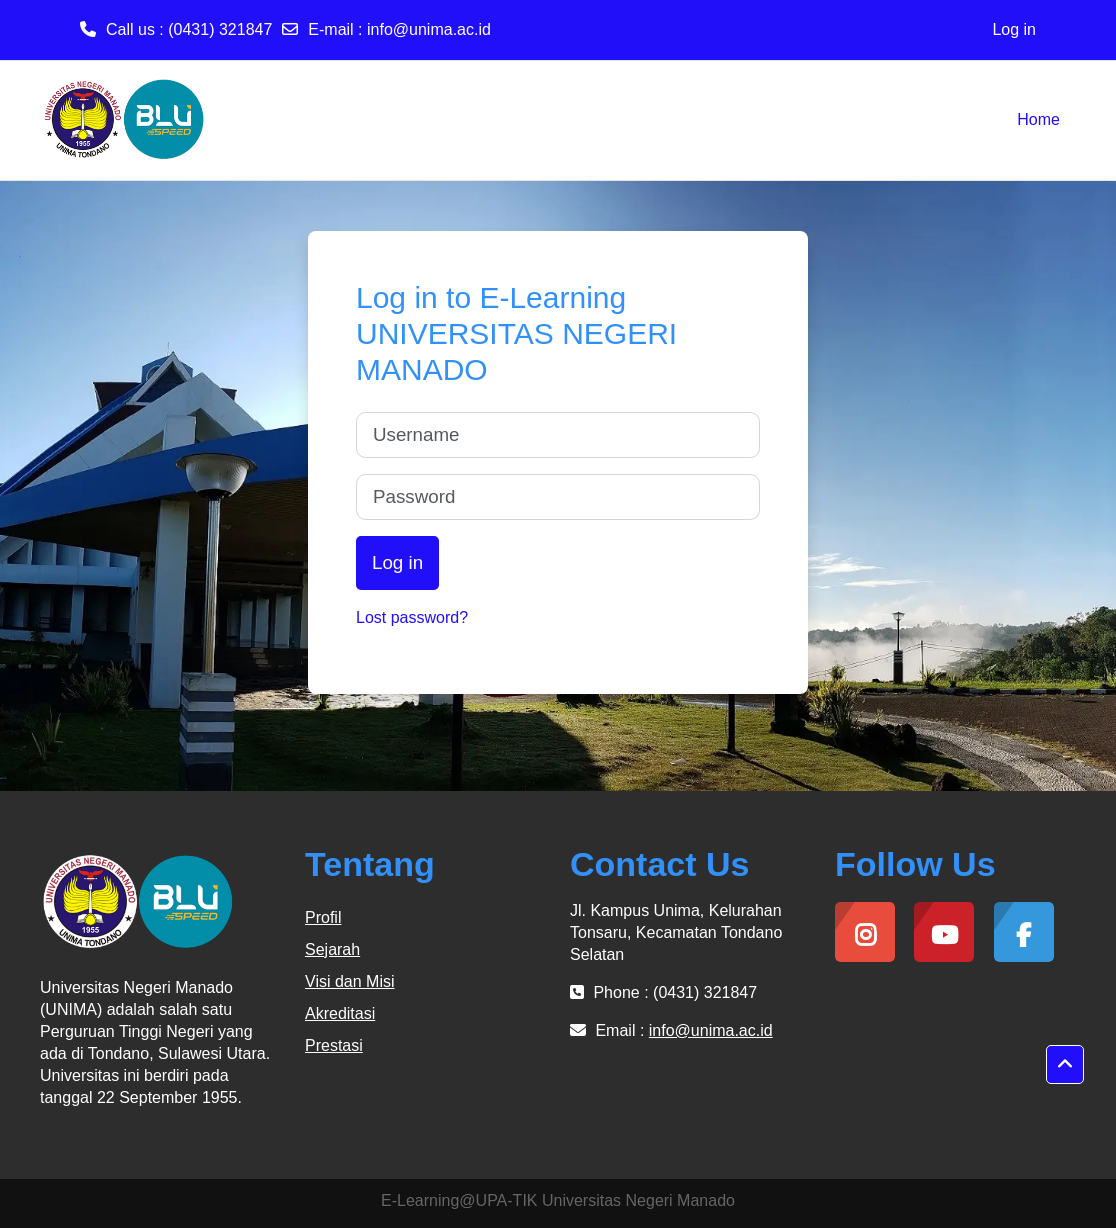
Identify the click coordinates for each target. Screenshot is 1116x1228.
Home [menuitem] (1038, 119)
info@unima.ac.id (429, 29)
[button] (1065, 1065)
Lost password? (412, 617)
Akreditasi (340, 1013)
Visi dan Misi (350, 981)
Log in (1014, 29)
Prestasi (334, 1045)
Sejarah (332, 949)
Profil (323, 917)
